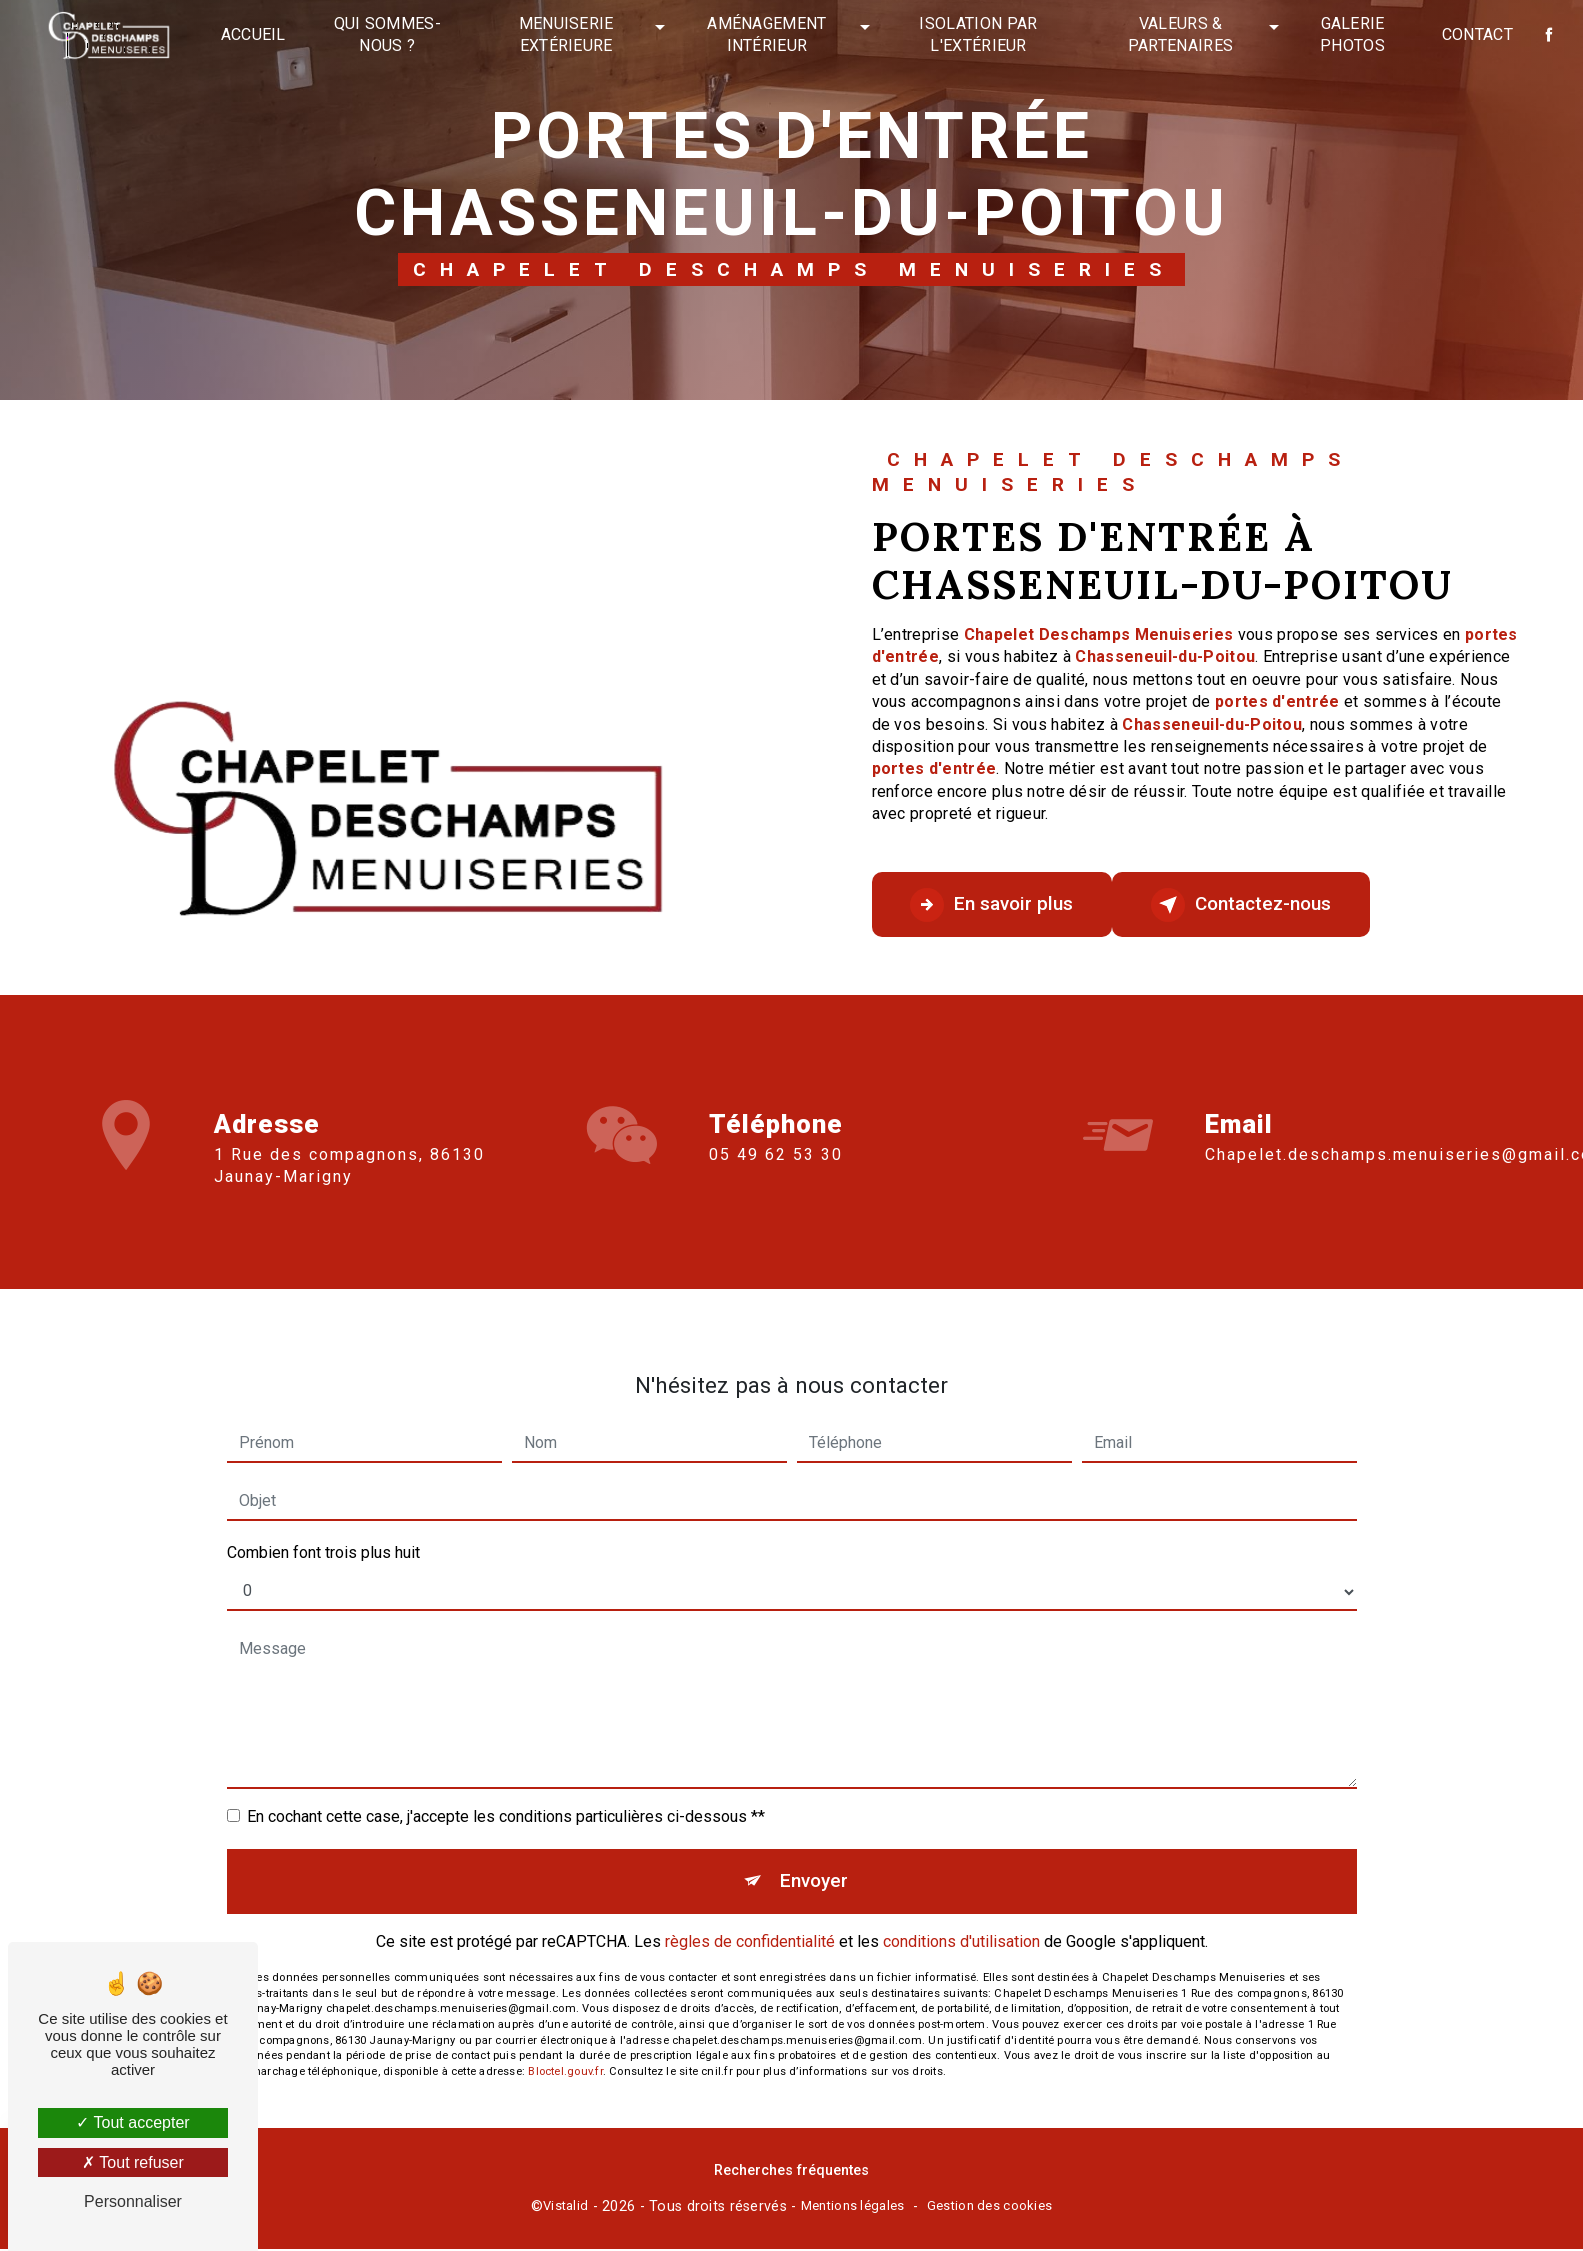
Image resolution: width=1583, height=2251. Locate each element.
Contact (1476, 34)
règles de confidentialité (750, 1919)
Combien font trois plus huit (323, 1528)
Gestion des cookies (989, 2207)
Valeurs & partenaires (1181, 34)
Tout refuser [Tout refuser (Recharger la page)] (133, 2162)
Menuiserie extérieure (566, 34)
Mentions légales (853, 2207)
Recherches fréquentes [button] (791, 2171)
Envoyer (814, 1857)
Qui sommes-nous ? (388, 34)
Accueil (253, 34)
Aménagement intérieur (767, 34)
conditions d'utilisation (961, 1919)
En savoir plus (995, 905)
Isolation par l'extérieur (978, 34)
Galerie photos (1352, 34)
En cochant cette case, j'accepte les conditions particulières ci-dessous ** (506, 1792)
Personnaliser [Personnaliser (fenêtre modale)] (133, 2201)
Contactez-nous (1249, 905)
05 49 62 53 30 (776, 1177)
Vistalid (565, 2207)
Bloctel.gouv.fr (565, 2049)
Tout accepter (132, 2122)
